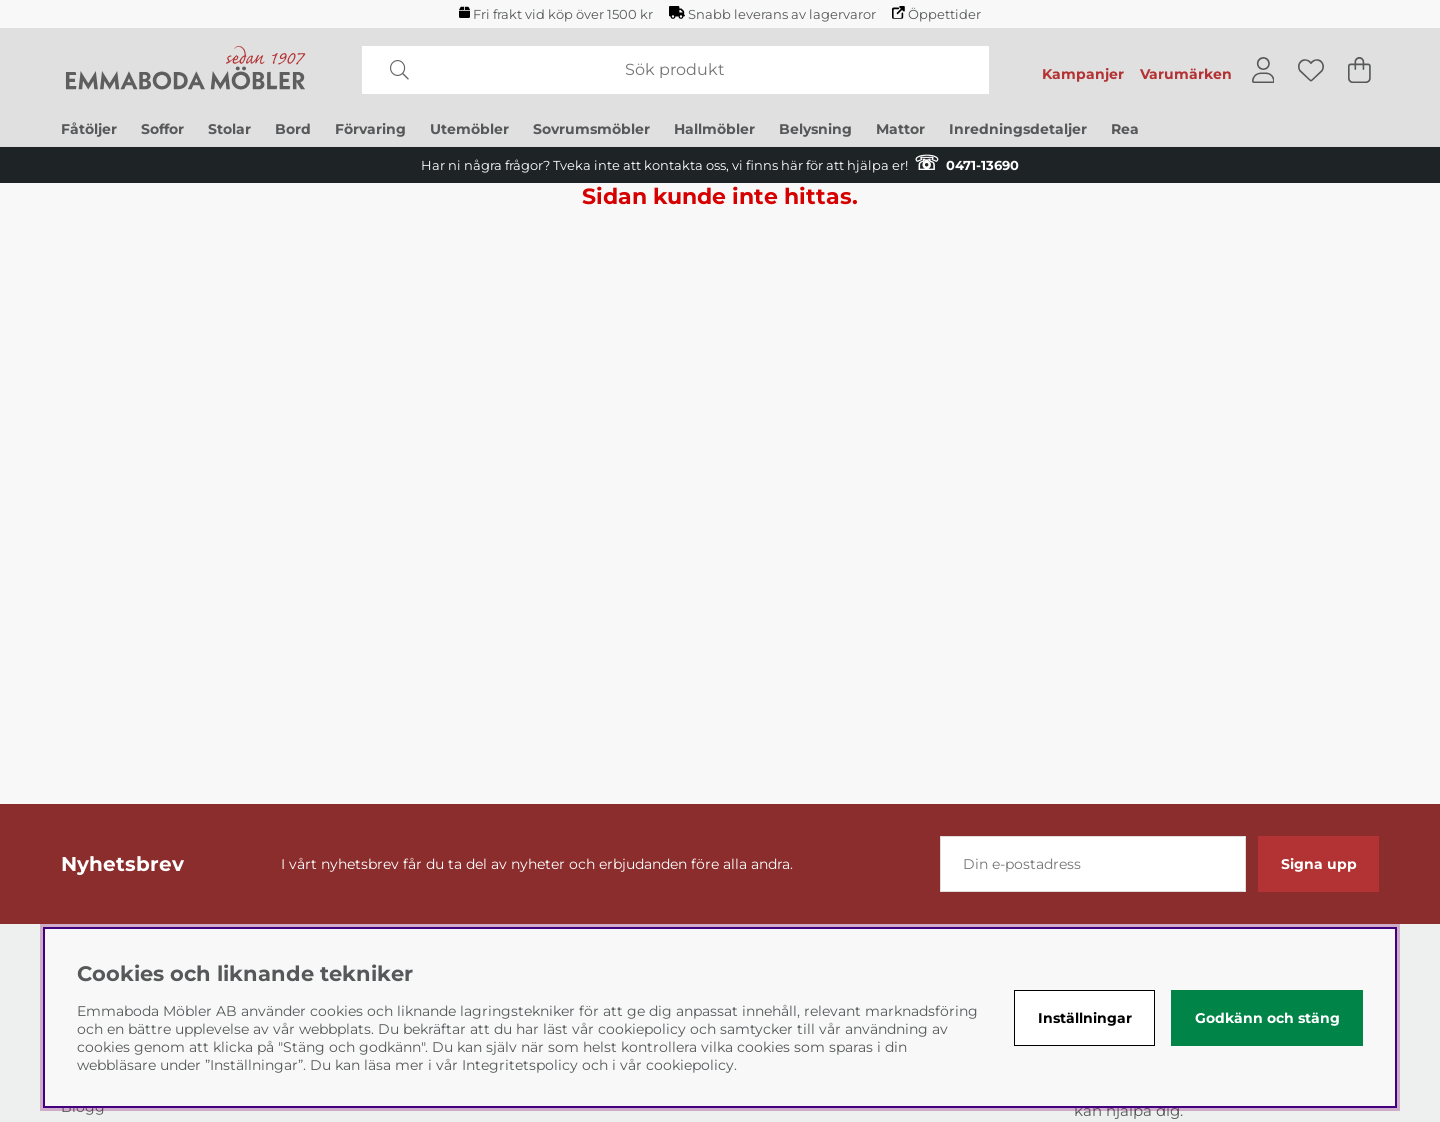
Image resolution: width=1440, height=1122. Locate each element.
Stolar (229, 129)
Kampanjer (1083, 74)
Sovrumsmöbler (591, 129)
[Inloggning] (1263, 70)
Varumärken (1186, 74)
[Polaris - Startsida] (186, 70)
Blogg (83, 1107)
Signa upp (1319, 864)
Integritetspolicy (520, 1065)
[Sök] (675, 70)
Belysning (815, 129)
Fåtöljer (89, 129)
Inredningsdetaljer (1018, 129)
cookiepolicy (690, 1065)
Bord (293, 129)
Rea (1125, 129)
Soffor (162, 129)
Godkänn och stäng (1267, 1018)
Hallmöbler (714, 129)
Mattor (900, 129)
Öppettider (936, 14)
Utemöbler (469, 129)
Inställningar (1085, 1018)
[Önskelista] (1311, 70)
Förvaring (370, 129)
